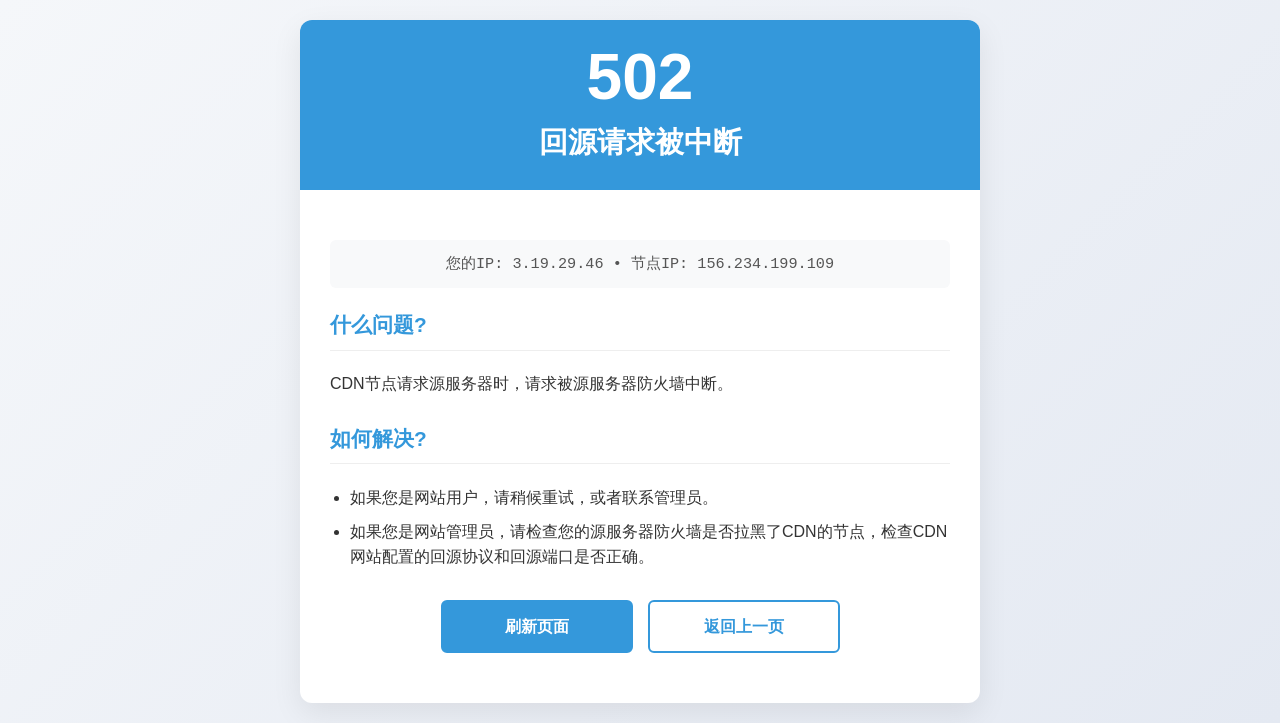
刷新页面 (537, 626)
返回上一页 (744, 626)
